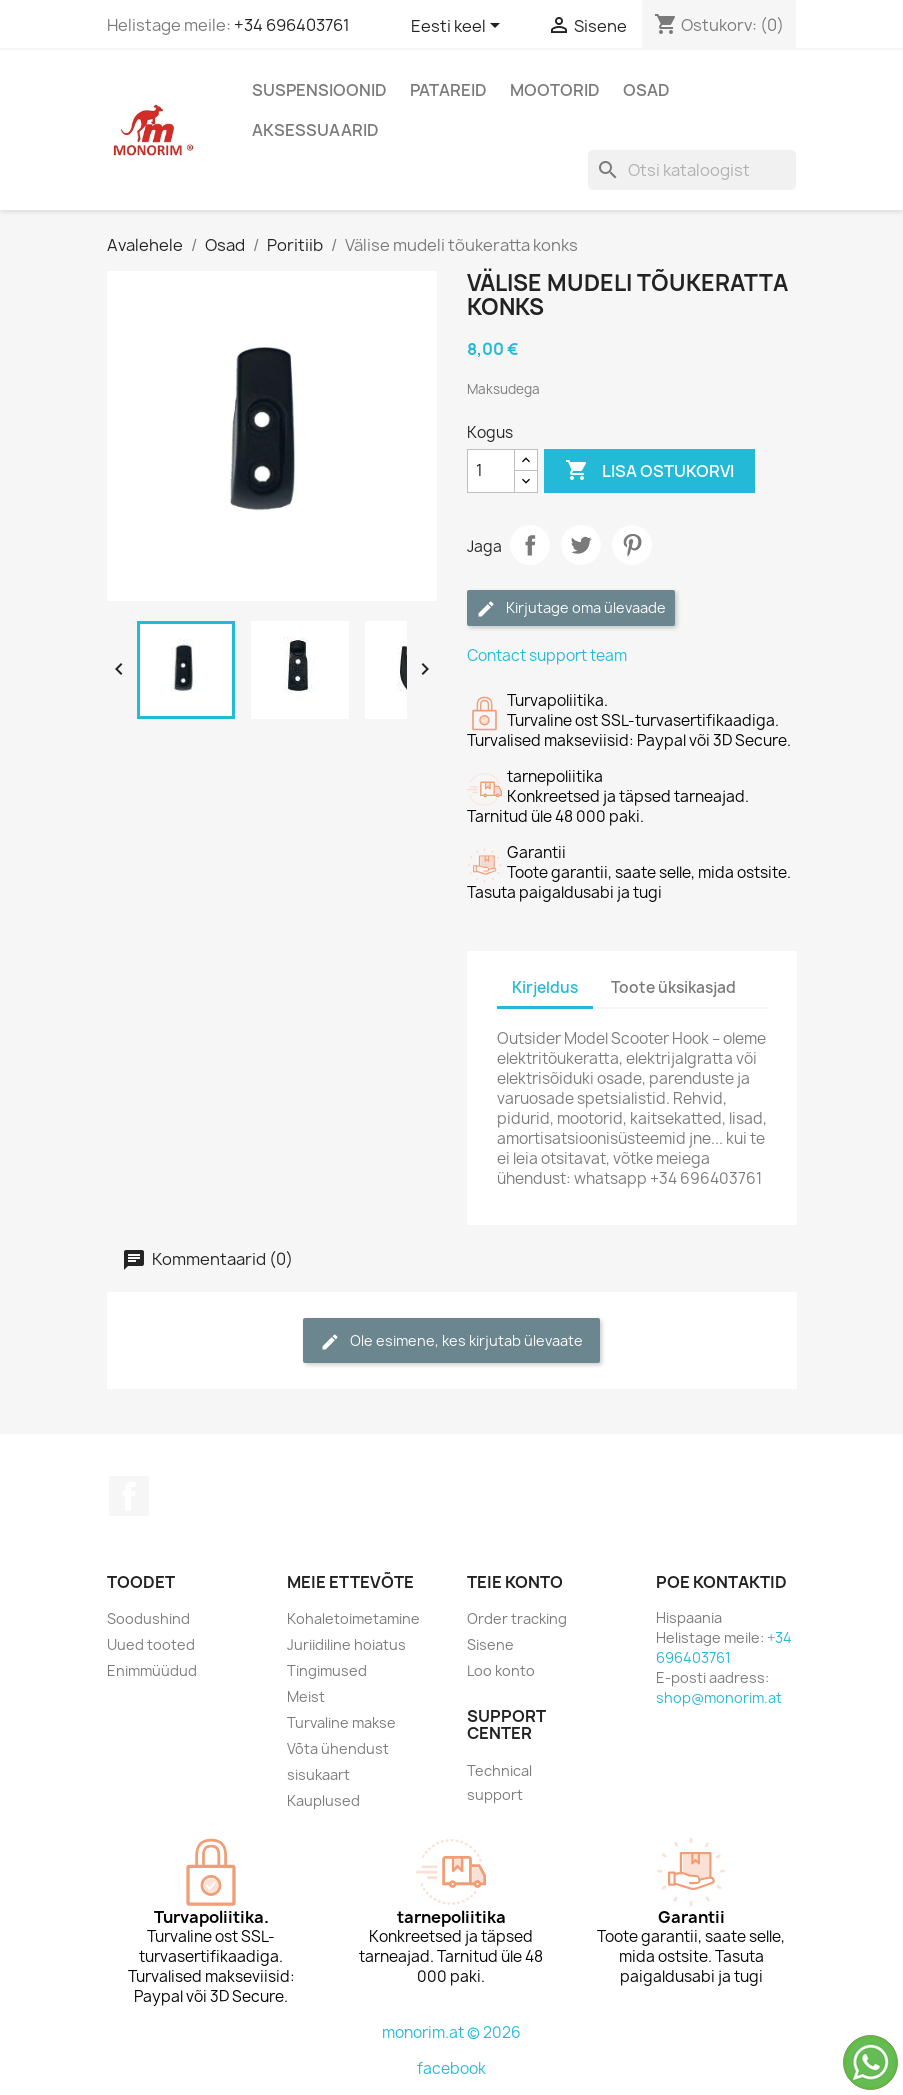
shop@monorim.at (719, 1697)
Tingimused (327, 1670)
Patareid (448, 90)
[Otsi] (692, 170)
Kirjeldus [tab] (545, 987)
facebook (451, 2068)
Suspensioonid (319, 90)
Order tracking (517, 1618)
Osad (646, 90)
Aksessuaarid (315, 130)
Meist (306, 1696)
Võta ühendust (338, 1748)
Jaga (530, 545)
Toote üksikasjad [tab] (673, 987)
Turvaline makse (341, 1722)
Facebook (129, 1496)
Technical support (499, 1782)
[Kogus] (491, 471)
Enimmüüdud (152, 1670)
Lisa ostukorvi (649, 471)
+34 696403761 (292, 25)
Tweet (581, 545)
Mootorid (555, 90)
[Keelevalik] (459, 27)
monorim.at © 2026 (451, 2032)
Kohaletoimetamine (353, 1618)
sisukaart (318, 1774)
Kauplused (323, 1800)
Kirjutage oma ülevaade (571, 608)
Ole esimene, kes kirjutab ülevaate (451, 1341)
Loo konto (501, 1670)
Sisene (490, 1644)
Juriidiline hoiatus (346, 1644)
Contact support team (547, 655)
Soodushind (148, 1618)
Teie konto (515, 1582)
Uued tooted (151, 1644)
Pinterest (632, 545)
